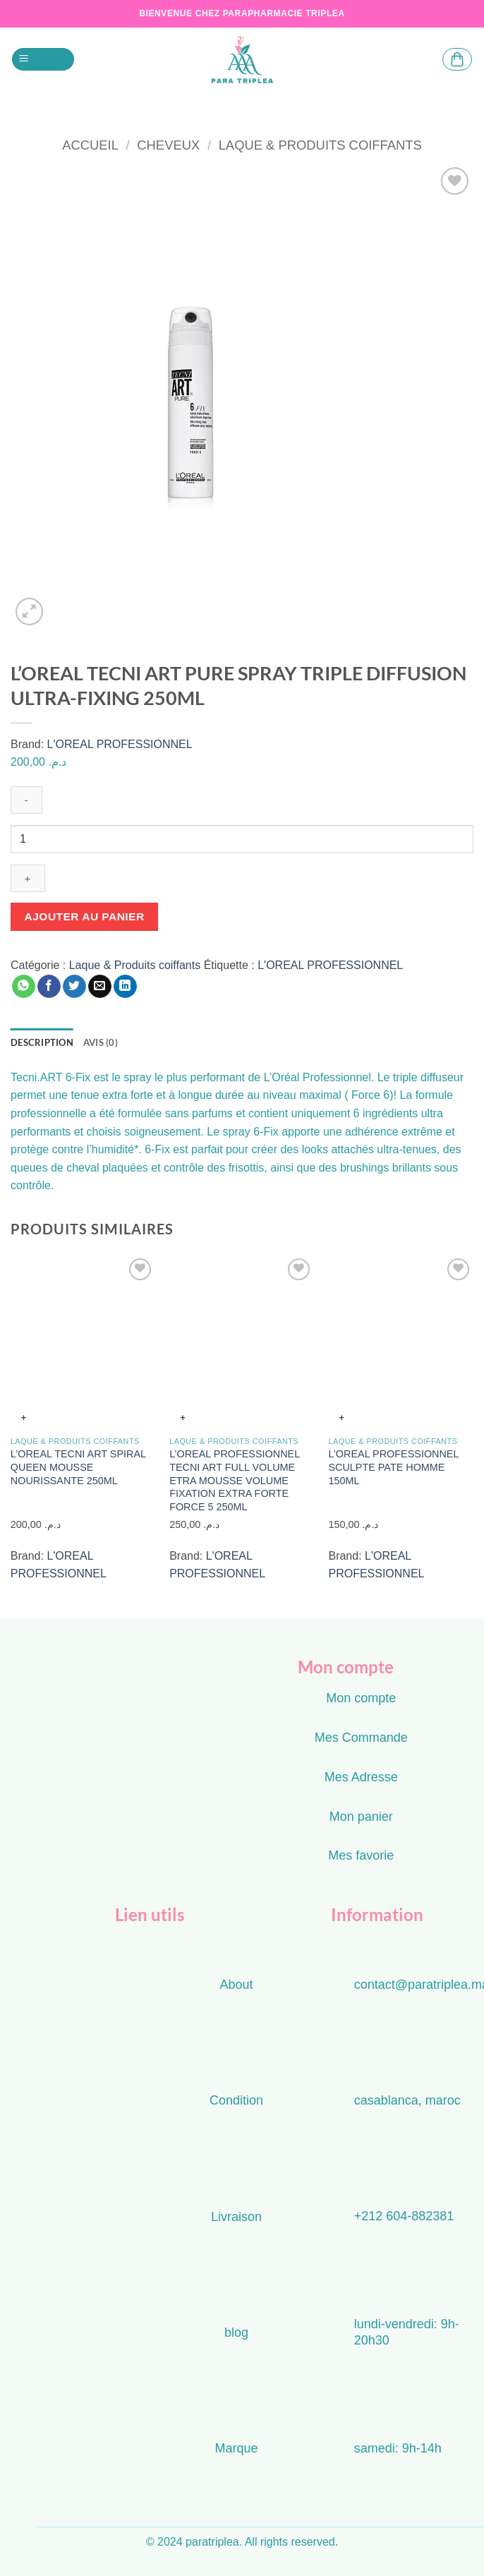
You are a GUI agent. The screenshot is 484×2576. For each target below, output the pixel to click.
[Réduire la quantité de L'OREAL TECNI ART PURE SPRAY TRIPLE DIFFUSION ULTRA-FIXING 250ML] (26, 800)
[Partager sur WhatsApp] (23, 987)
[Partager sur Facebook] (49, 987)
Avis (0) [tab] (100, 1042)
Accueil (90, 145)
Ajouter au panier (85, 916)
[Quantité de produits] (242, 839)
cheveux (168, 145)
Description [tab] (42, 1042)
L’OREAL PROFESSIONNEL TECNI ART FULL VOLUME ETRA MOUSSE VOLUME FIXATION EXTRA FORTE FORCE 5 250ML (234, 1480)
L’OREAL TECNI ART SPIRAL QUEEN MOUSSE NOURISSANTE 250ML (78, 1467)
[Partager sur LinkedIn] (125, 987)
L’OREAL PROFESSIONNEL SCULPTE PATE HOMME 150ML (393, 1467)
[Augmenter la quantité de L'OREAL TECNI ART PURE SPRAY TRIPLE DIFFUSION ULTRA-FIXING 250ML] (28, 878)
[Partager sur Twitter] (74, 987)
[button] (43, 59)
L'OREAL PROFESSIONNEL (120, 744)
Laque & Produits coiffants (320, 145)
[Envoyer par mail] (99, 987)
